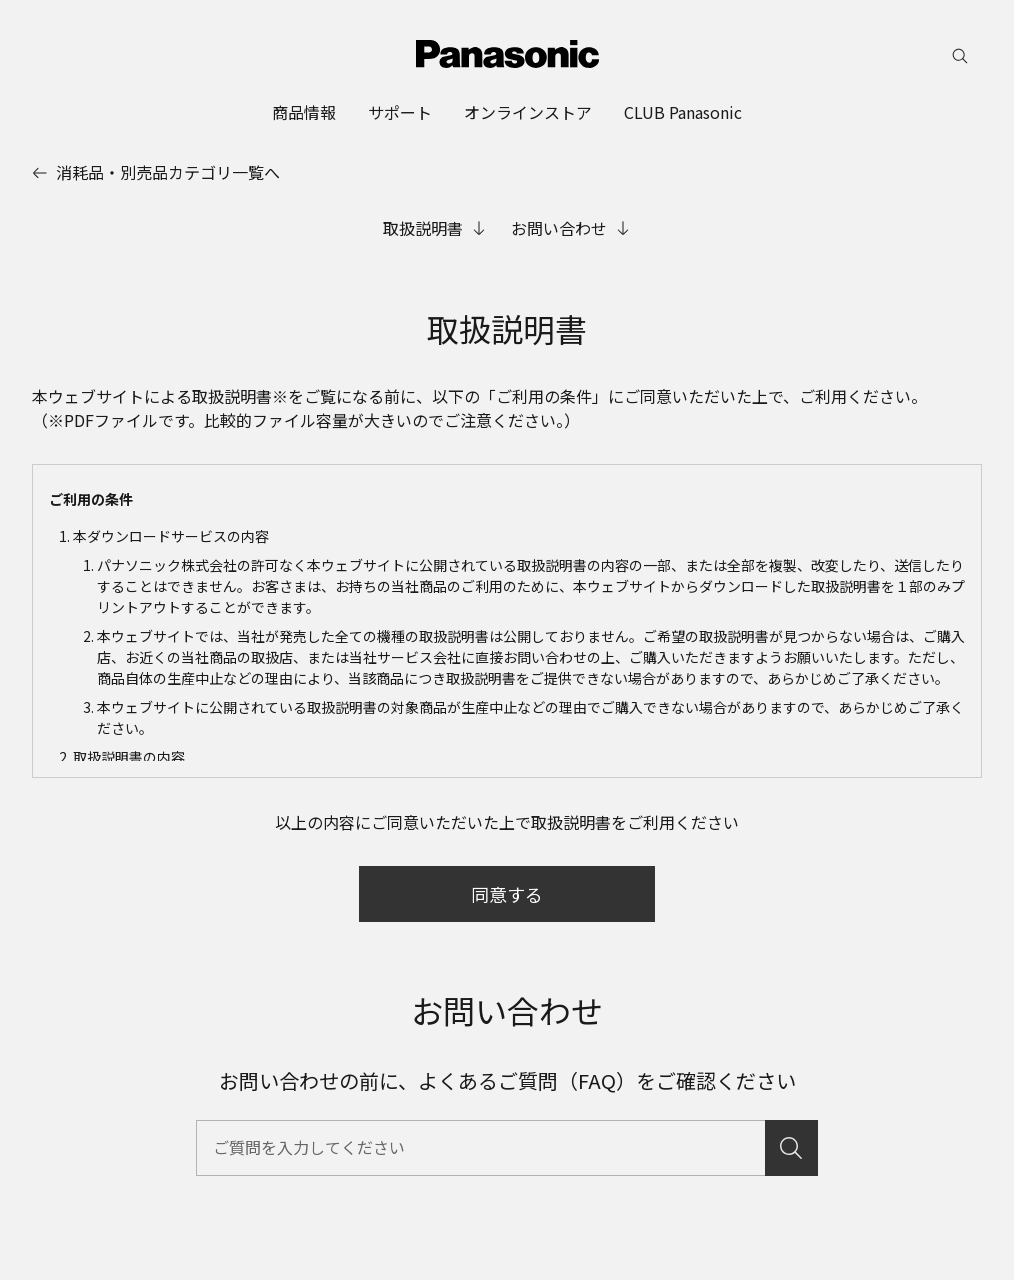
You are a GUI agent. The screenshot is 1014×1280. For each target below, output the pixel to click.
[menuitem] (304, 112)
